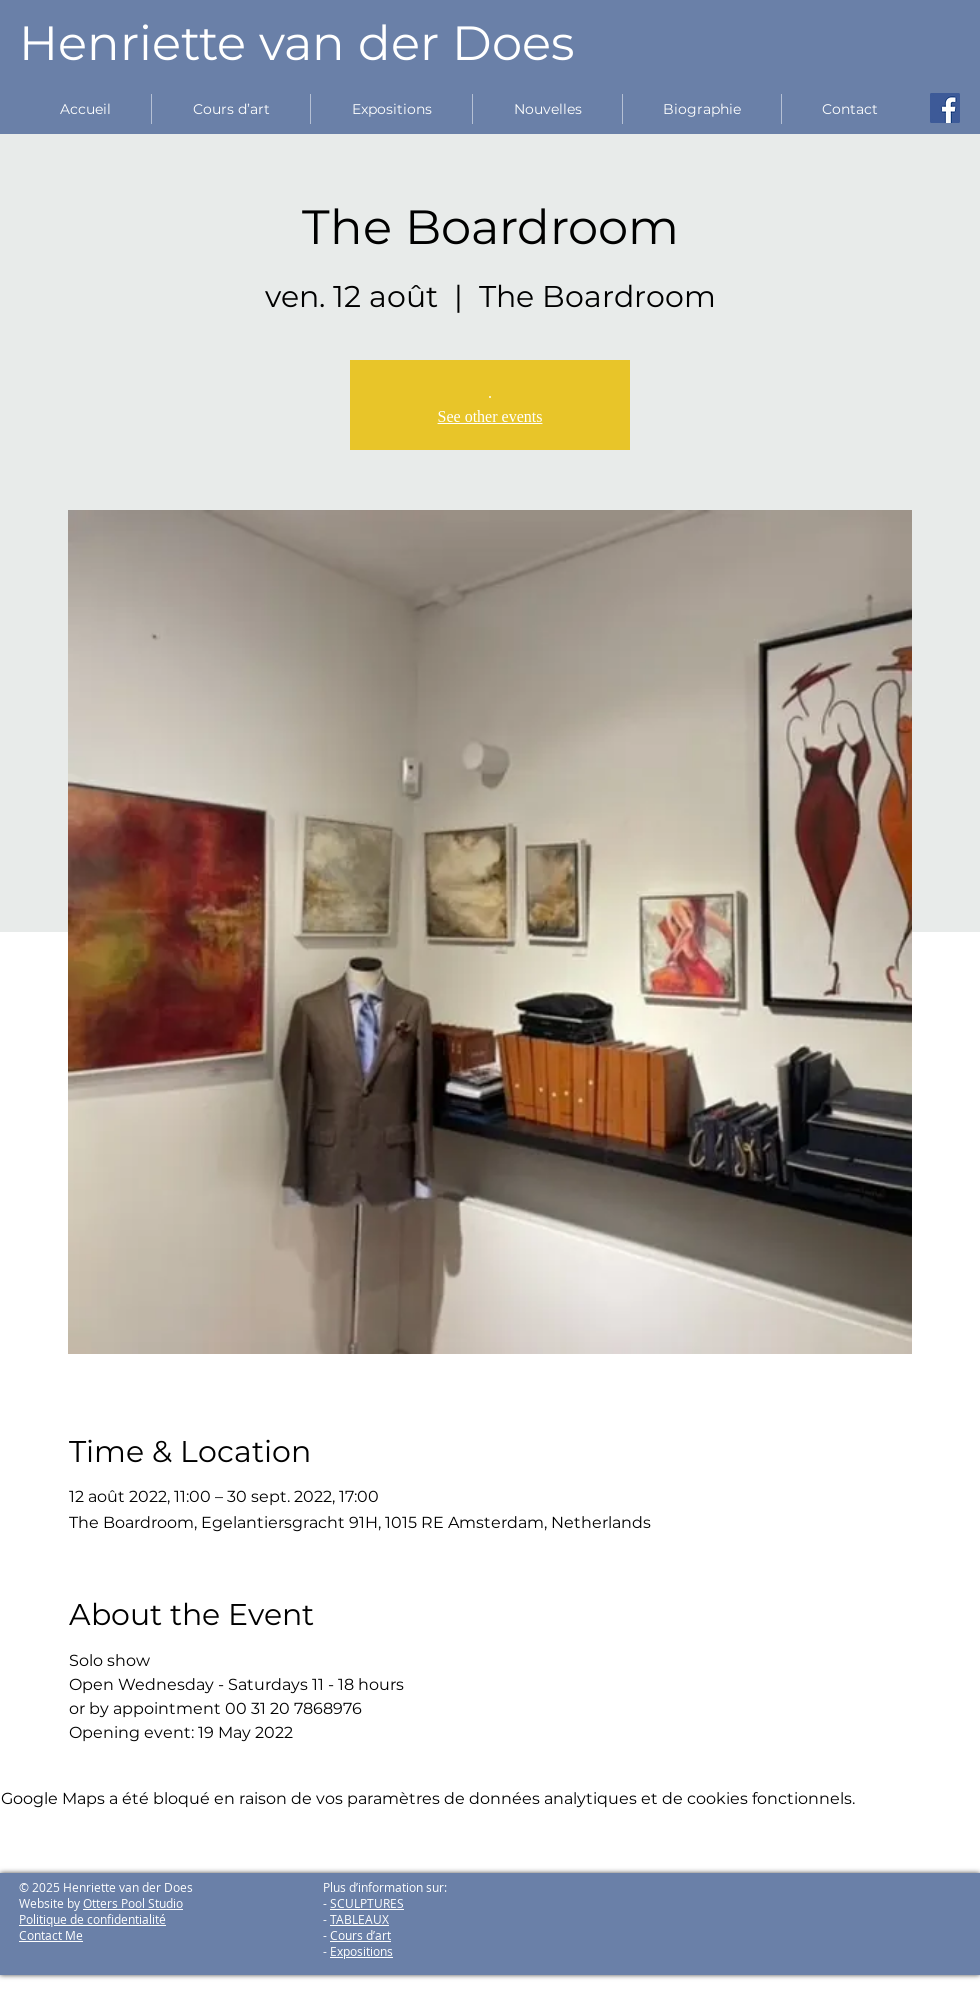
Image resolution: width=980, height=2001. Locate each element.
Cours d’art (360, 1935)
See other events (490, 416)
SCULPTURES (367, 1903)
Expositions (361, 1951)
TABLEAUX (359, 1919)
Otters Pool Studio (133, 1903)
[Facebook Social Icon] (945, 108)
